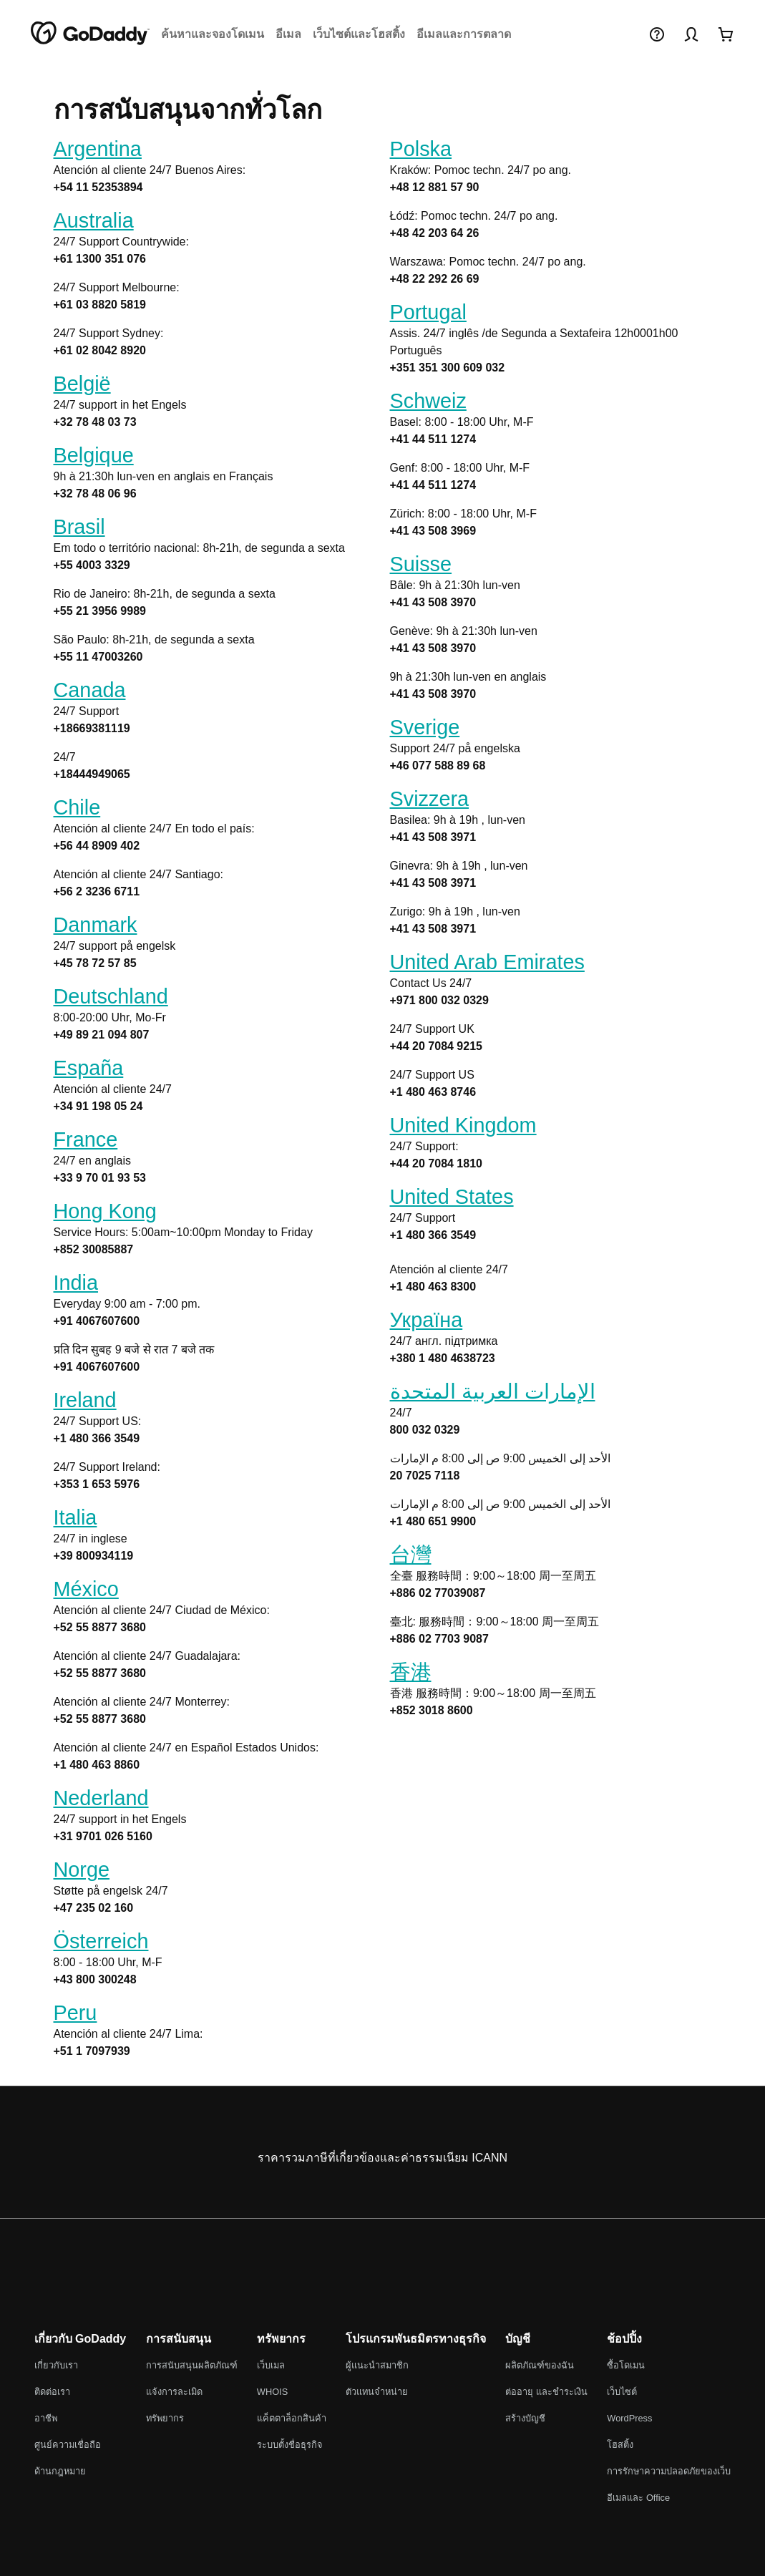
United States (452, 1196)
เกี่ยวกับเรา (56, 2365)
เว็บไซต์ (622, 2391)
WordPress (629, 2418)
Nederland (101, 1798)
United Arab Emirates (487, 962)
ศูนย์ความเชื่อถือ (67, 2444)
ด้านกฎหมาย (60, 2471)
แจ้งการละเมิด (174, 2391)
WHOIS (272, 2391)
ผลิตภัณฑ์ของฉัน (539, 2365)
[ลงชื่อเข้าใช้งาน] (691, 33)
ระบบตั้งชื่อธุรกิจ (290, 2444)
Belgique (94, 455)
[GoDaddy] (90, 33)
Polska (421, 148)
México (86, 1589)
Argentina (98, 148)
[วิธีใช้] (657, 33)
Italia (75, 1517)
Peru (75, 2012)
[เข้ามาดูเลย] (725, 33)
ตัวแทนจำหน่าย (377, 2391)
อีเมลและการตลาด (463, 34)
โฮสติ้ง (620, 2444)
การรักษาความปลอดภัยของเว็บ (669, 2471)
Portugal (428, 312)
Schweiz (428, 400)
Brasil (79, 526)
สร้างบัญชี (525, 2418)
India (76, 1282)
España (89, 1067)
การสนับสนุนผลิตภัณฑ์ (192, 2365)
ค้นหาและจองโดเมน (212, 34)
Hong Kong (105, 1211)
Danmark (95, 924)
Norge (82, 1869)
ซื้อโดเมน (626, 2365)
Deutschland (111, 996)
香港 (411, 1672)
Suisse (421, 564)
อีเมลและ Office (638, 2497)
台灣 (411, 1554)
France (86, 1139)
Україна (426, 1319)
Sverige (425, 727)
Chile (77, 807)
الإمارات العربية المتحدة (492, 1391)
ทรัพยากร (165, 2418)
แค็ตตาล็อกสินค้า (291, 2418)
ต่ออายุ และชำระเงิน (546, 2391)
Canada (90, 690)
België (82, 383)
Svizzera (429, 798)
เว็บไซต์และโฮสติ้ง (359, 34)
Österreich (101, 1941)
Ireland (85, 1400)
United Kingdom (463, 1125)
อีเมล (288, 34)
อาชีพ (45, 2418)
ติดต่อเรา (52, 2391)
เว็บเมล (271, 2365)
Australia (94, 220)
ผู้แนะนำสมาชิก (377, 2365)
